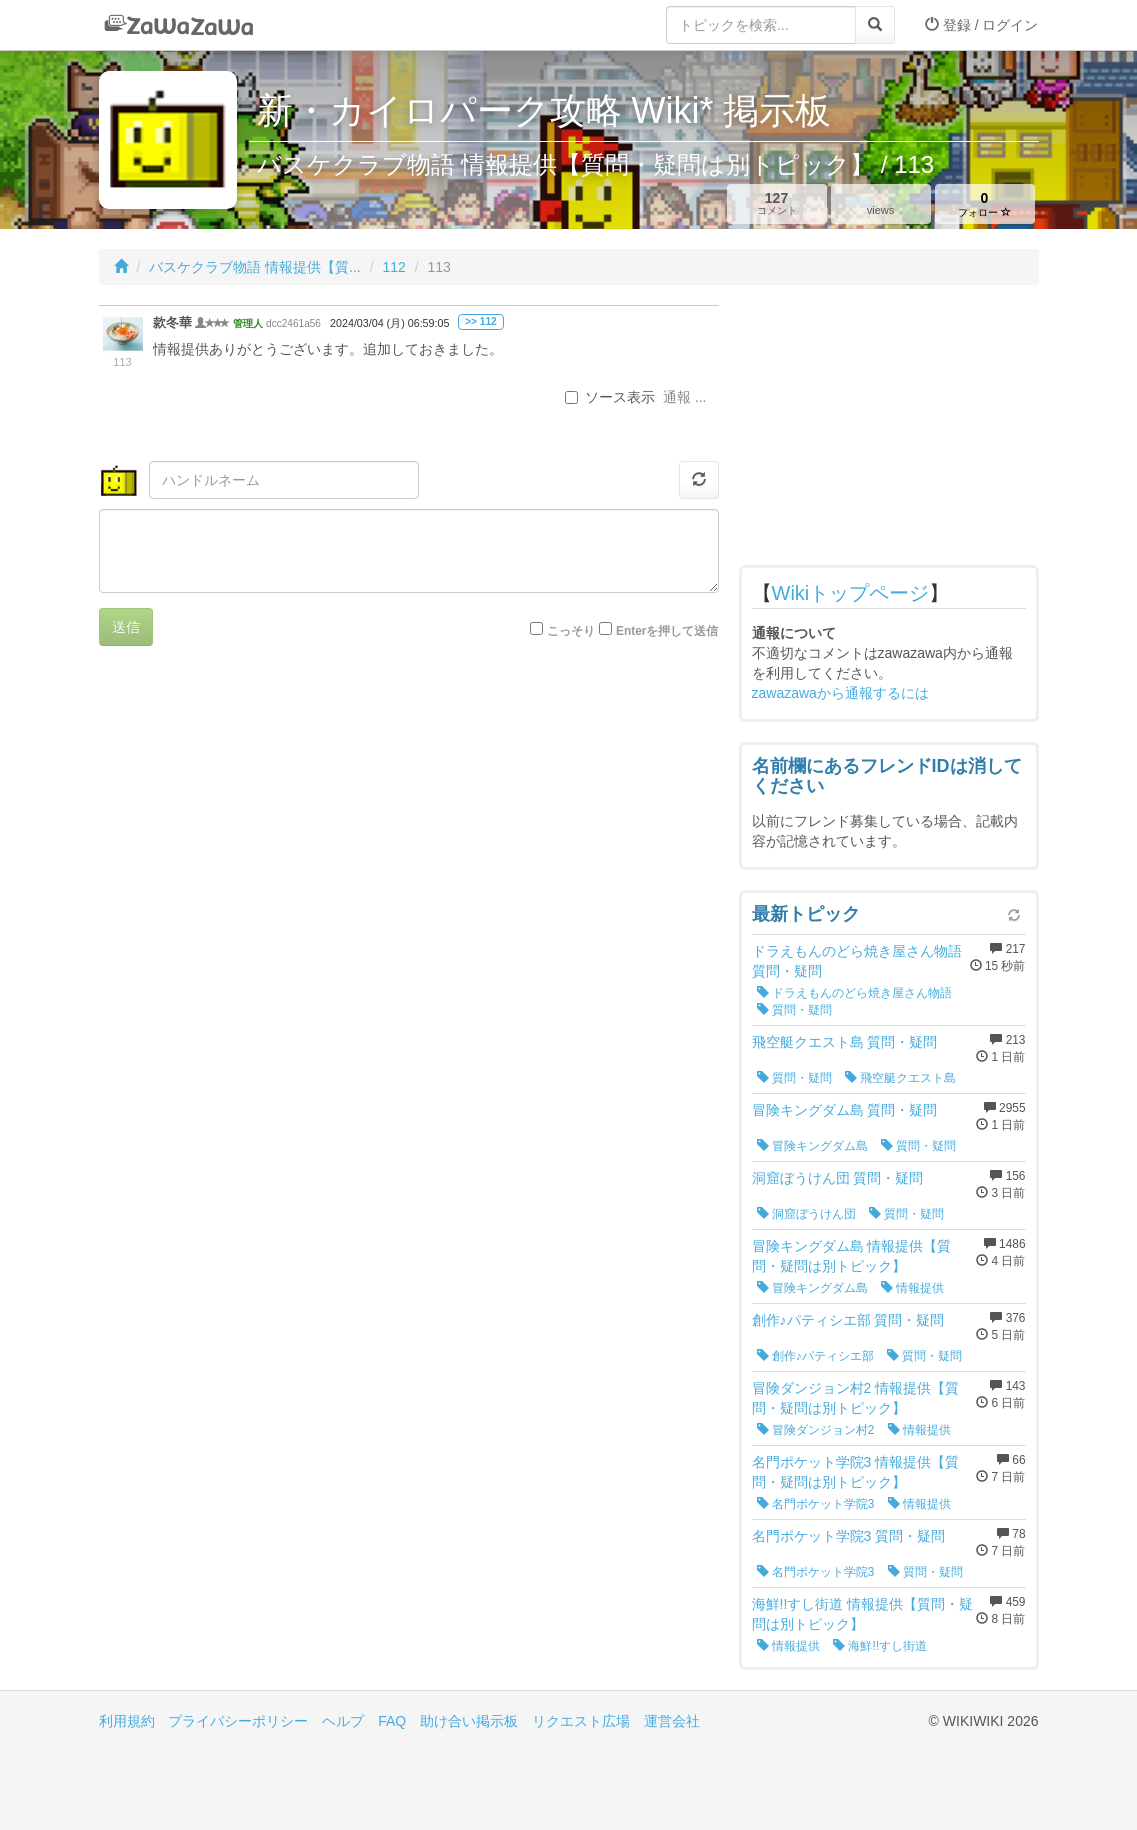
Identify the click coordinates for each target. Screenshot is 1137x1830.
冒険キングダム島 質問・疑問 (845, 1110)
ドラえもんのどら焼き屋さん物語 (854, 993)
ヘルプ (343, 1721)
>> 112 (480, 321)
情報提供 (912, 1288)
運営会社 (672, 1721)
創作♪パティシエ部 (815, 1356)
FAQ (392, 1721)
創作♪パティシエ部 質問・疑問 (848, 1320)
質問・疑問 (794, 1010)
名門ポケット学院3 (816, 1504)
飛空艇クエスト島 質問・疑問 (845, 1042)
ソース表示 (610, 397)
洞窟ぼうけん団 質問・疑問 (838, 1178)
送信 (126, 627)
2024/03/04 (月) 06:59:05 (389, 323)
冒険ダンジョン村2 (816, 1430)
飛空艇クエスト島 (900, 1078)
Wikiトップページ (851, 593)
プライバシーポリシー (238, 1721)
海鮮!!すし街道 (880, 1646)
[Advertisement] (889, 430)
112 (393, 267)
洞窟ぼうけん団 (806, 1214)
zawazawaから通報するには (840, 693)
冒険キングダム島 (812, 1146)
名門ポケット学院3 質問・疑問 (849, 1536)
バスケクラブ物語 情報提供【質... (255, 267)
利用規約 (127, 1721)
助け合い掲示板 (469, 1721)
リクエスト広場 (581, 1721)
